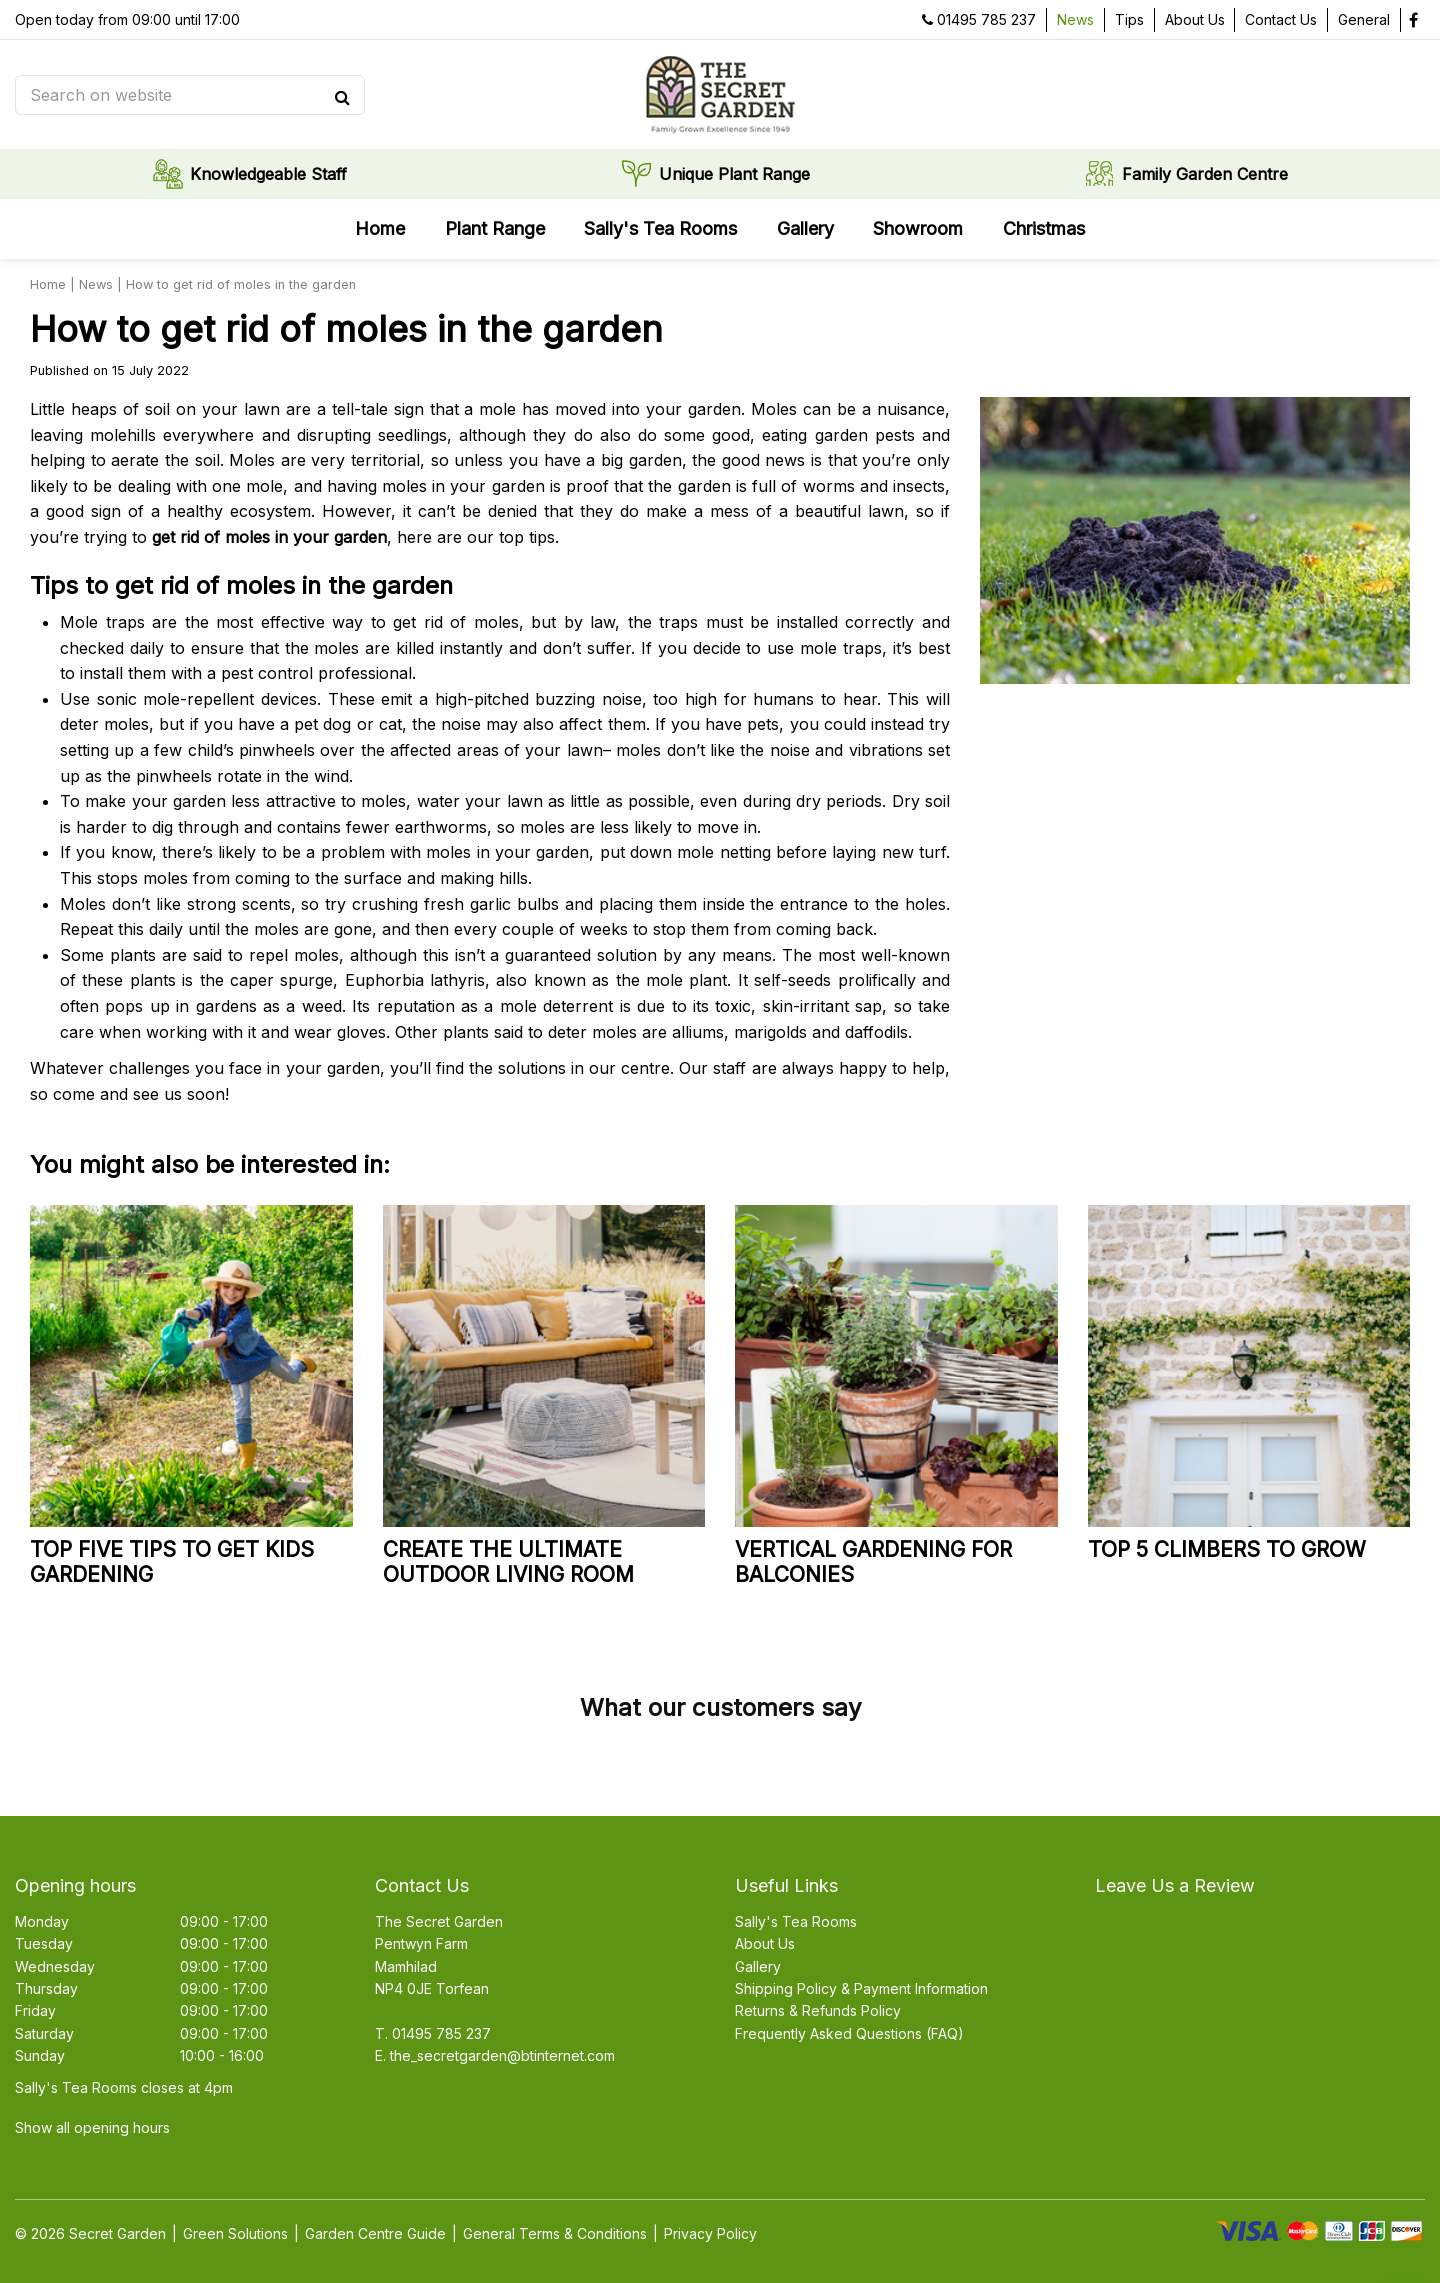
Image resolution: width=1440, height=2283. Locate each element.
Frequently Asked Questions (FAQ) (849, 2033)
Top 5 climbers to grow (1227, 1549)
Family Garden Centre (1205, 175)
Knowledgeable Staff (268, 175)
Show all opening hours (92, 2127)
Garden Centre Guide (375, 2233)
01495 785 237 (986, 19)
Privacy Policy (710, 2233)
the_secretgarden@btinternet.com (502, 2055)
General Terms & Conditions (555, 2233)
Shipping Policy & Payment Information (861, 1988)
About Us (765, 1943)
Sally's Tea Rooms (796, 1921)
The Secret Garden (439, 1921)
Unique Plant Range (734, 175)
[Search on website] (180, 95)
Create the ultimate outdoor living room (508, 1562)
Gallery (758, 1966)
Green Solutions (235, 2233)
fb (1413, 20)
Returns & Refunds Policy (818, 2010)
